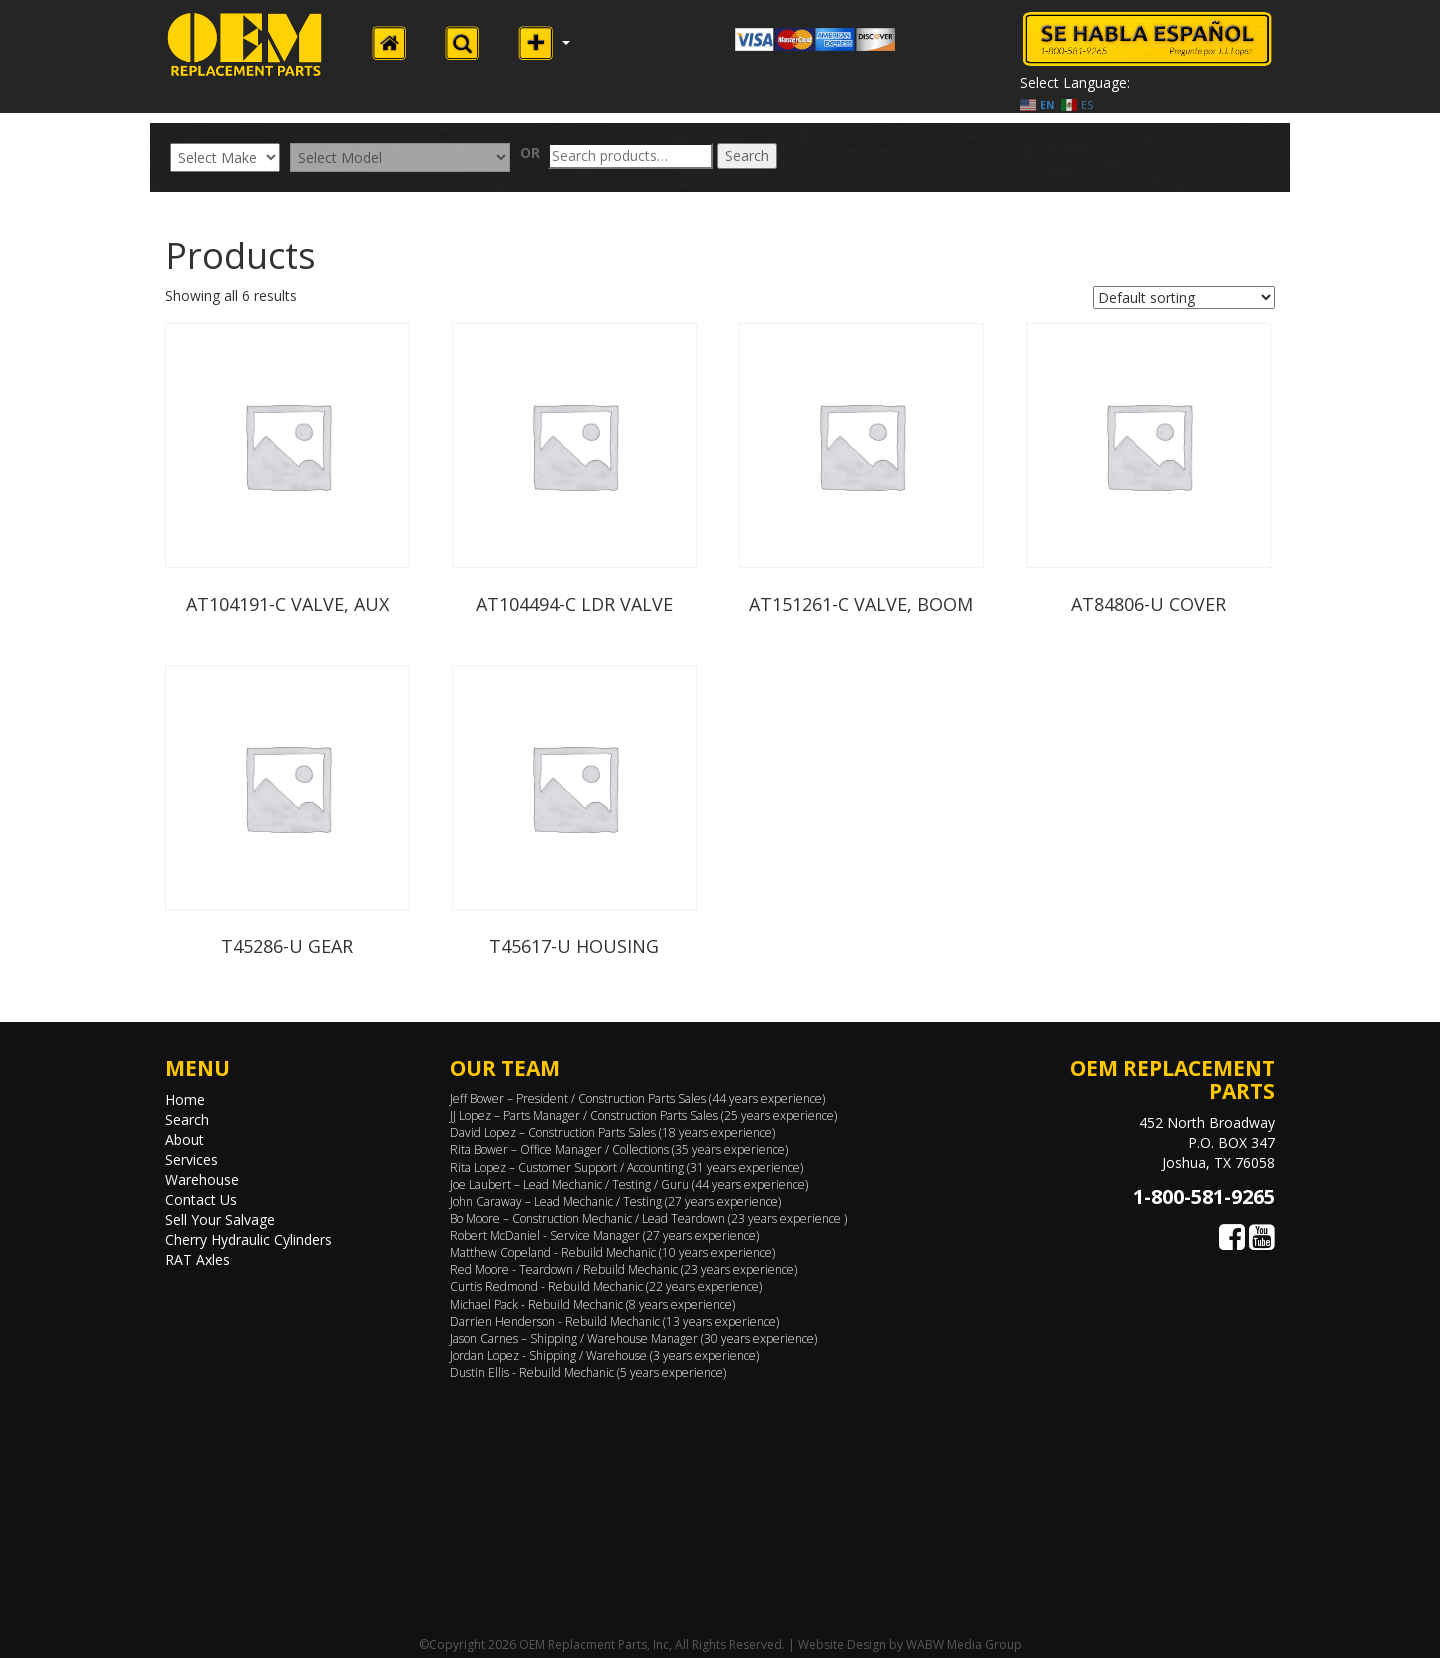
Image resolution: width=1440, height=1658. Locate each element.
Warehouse (202, 1179)
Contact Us (201, 1199)
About (184, 1139)
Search (747, 155)
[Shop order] (1184, 297)
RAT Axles (197, 1259)
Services (191, 1159)
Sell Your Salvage (220, 1219)
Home (185, 1099)
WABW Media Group (964, 1644)
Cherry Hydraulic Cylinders (248, 1239)
